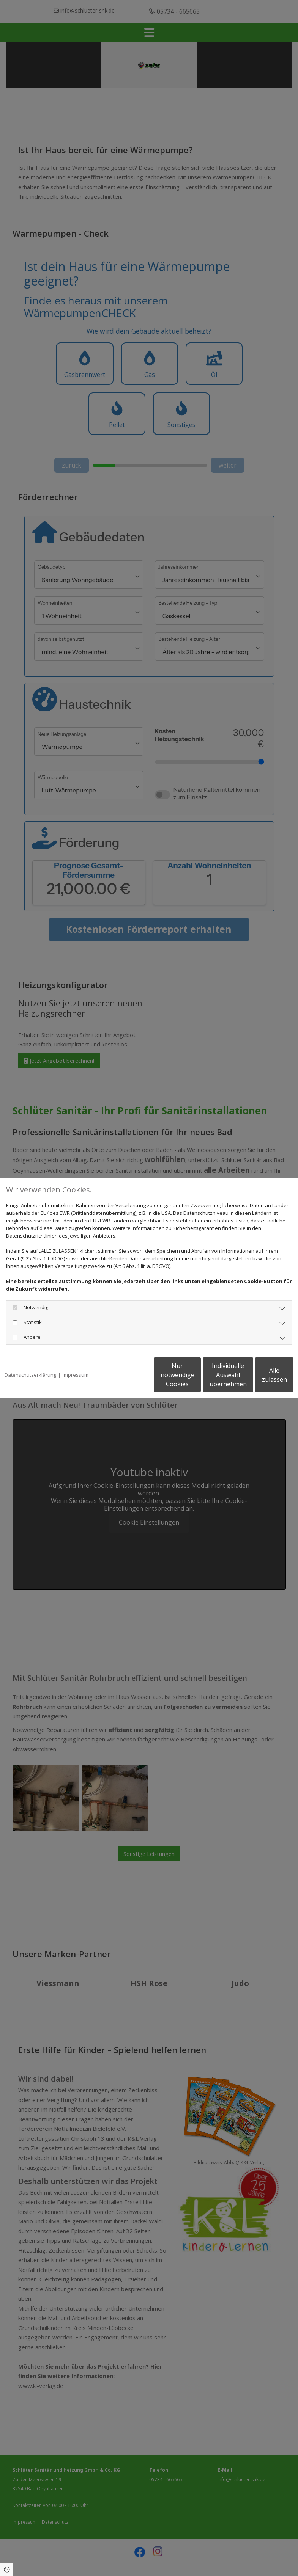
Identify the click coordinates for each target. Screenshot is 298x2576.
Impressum (75, 1355)
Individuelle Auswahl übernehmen (186, 1378)
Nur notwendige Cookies (114, 1378)
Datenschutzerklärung (30, 1355)
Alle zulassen (258, 1378)
